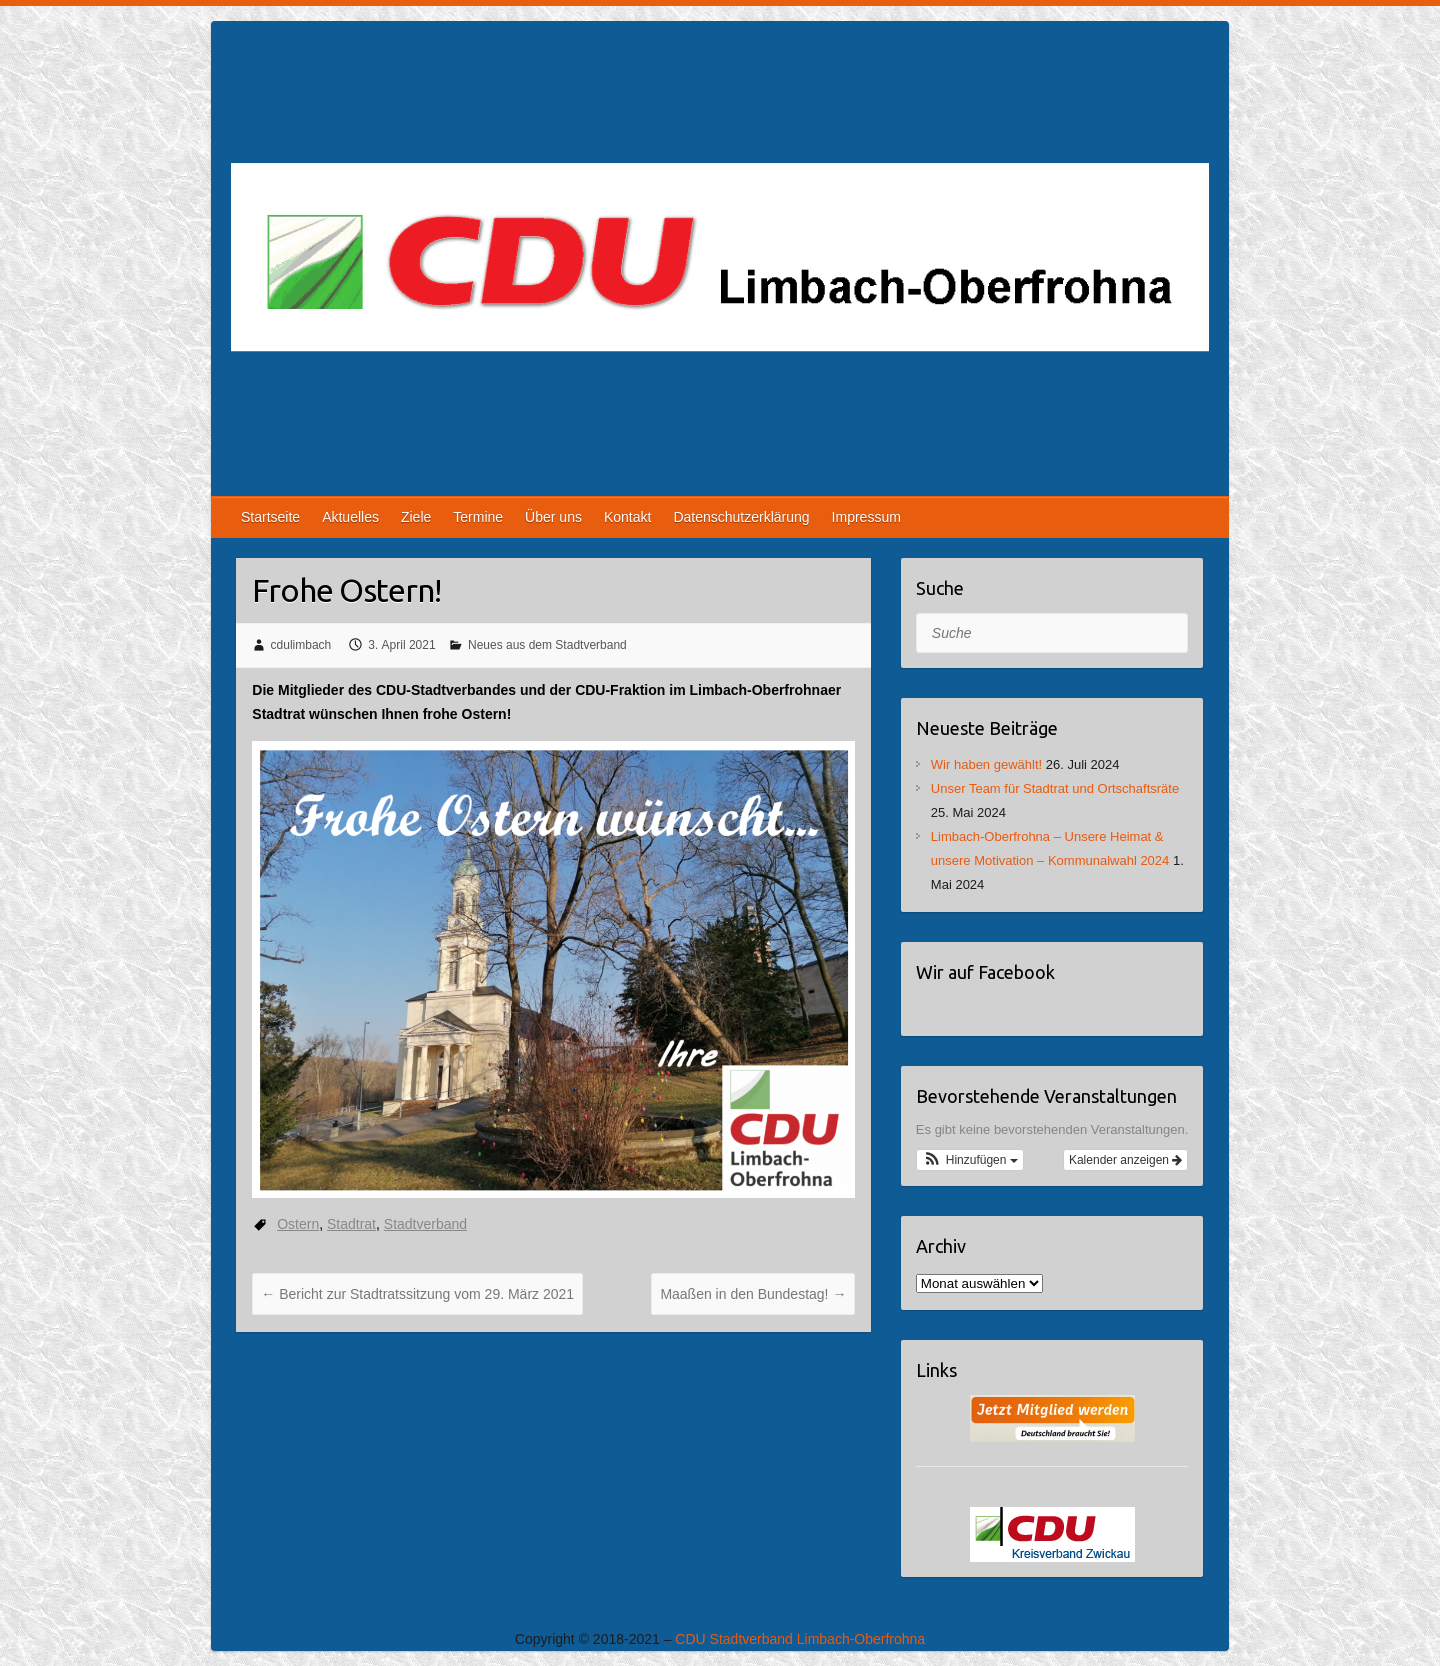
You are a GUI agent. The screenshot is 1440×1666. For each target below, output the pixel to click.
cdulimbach (301, 645)
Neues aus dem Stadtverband (547, 645)
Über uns (553, 517)
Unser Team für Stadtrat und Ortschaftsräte (1055, 788)
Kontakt (627, 517)
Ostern (298, 1224)
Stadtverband (425, 1224)
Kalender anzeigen (1125, 1160)
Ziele (416, 517)
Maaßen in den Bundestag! (753, 1294)
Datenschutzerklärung (741, 517)
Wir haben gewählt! (986, 764)
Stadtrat (351, 1224)
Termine (478, 517)
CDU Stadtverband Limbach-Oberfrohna (800, 1639)
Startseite (270, 517)
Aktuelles (350, 517)
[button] (970, 1160)
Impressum (866, 517)
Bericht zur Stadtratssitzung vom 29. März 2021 (417, 1294)
